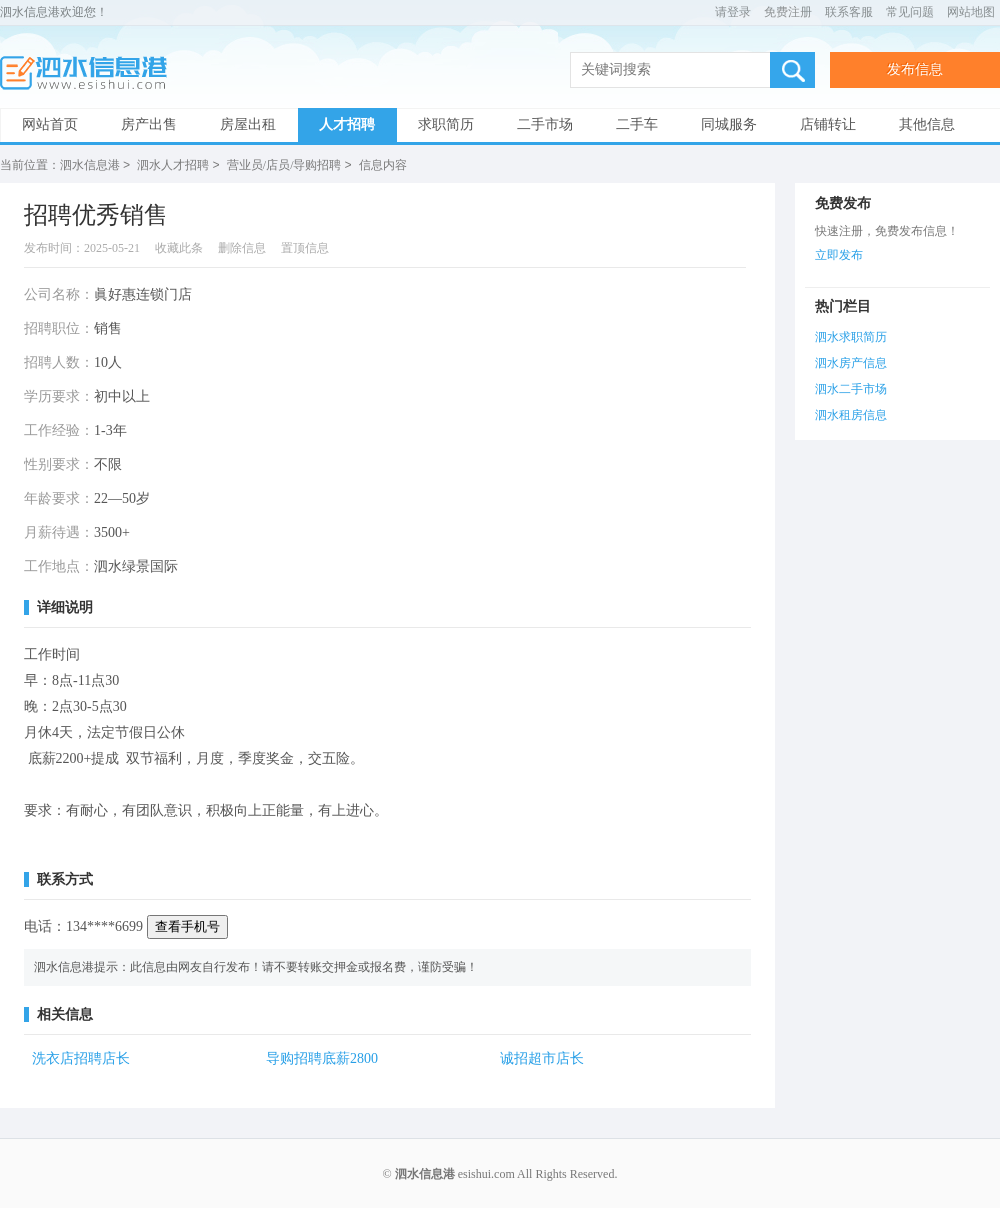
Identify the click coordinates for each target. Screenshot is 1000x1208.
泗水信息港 (90, 73)
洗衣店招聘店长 (81, 1057)
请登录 (733, 12)
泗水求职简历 (851, 336)
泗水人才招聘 (173, 165)
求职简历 (446, 124)
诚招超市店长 (542, 1057)
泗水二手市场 (851, 388)
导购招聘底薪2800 (322, 1057)
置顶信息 (305, 247)
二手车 (637, 124)
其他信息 (927, 124)
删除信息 (242, 247)
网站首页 (50, 124)
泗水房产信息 (851, 362)
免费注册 (788, 12)
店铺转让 (828, 124)
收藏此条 (179, 247)
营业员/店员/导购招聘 (284, 165)
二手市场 (545, 124)
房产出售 (149, 124)
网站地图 (971, 12)
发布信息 (915, 69)
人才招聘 (347, 124)
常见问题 (910, 12)
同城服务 (729, 124)
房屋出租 (248, 124)
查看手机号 (187, 925)
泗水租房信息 (851, 414)
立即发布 (839, 254)
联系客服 (849, 12)
